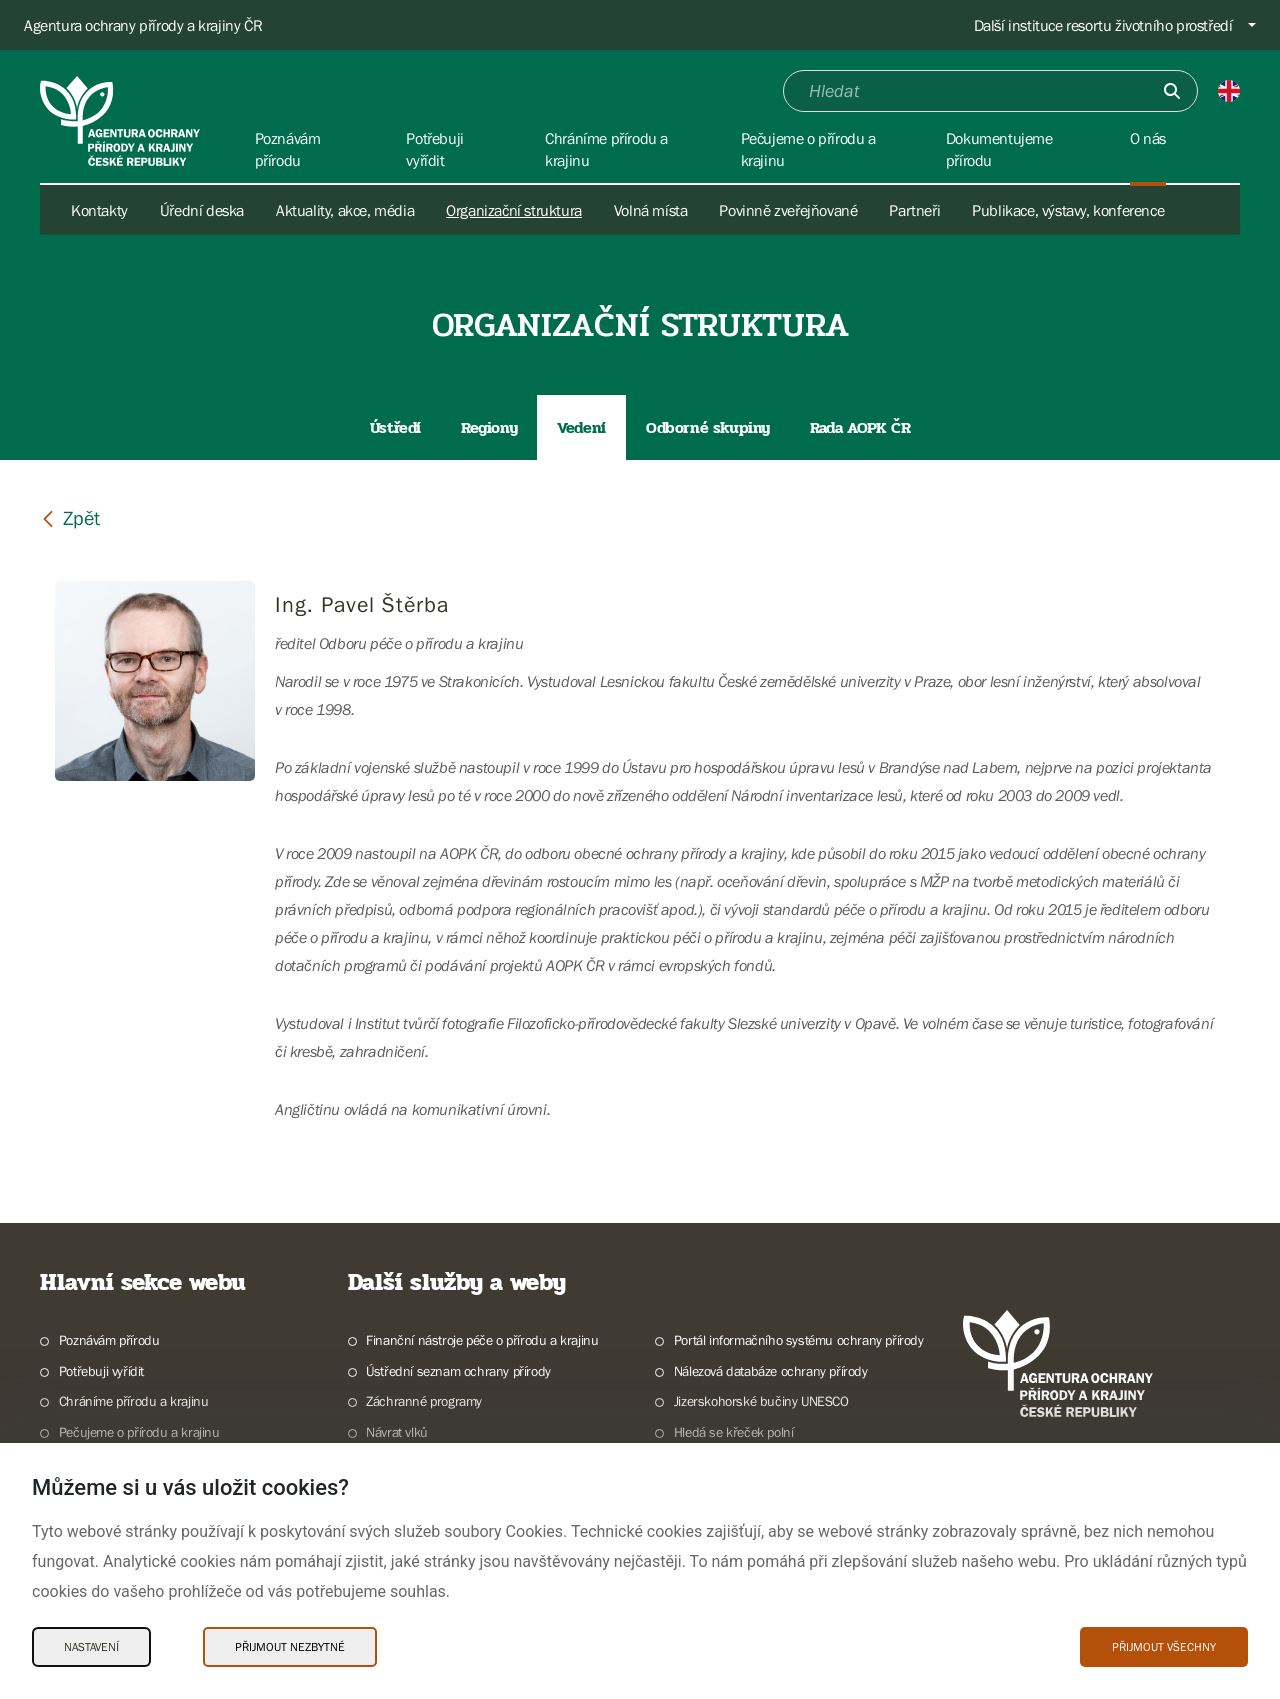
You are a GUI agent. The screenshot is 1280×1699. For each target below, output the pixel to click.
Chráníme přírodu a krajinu (134, 1401)
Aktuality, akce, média (345, 210)
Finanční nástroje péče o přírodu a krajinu (482, 1340)
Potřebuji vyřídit (101, 1371)
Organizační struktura (514, 210)
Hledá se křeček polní (734, 1432)
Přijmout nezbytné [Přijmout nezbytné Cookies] (290, 1647)
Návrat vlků (397, 1432)
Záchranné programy (424, 1401)
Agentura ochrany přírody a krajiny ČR (143, 25)
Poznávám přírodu (109, 1340)
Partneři (914, 210)
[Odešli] (1172, 91)
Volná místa (651, 210)
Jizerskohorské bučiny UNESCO (761, 1401)
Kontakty (99, 210)
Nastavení (91, 1647)
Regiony (489, 427)
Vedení (581, 427)
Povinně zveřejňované (788, 210)
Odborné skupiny (708, 427)
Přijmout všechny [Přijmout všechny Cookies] (1164, 1647)
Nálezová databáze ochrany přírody (771, 1371)
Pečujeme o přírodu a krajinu (139, 1432)
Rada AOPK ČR (860, 427)
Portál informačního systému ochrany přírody (799, 1340)
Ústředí (395, 427)
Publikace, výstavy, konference (1068, 210)
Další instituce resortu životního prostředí (1103, 25)
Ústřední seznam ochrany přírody (458, 1371)
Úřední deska (202, 210)
